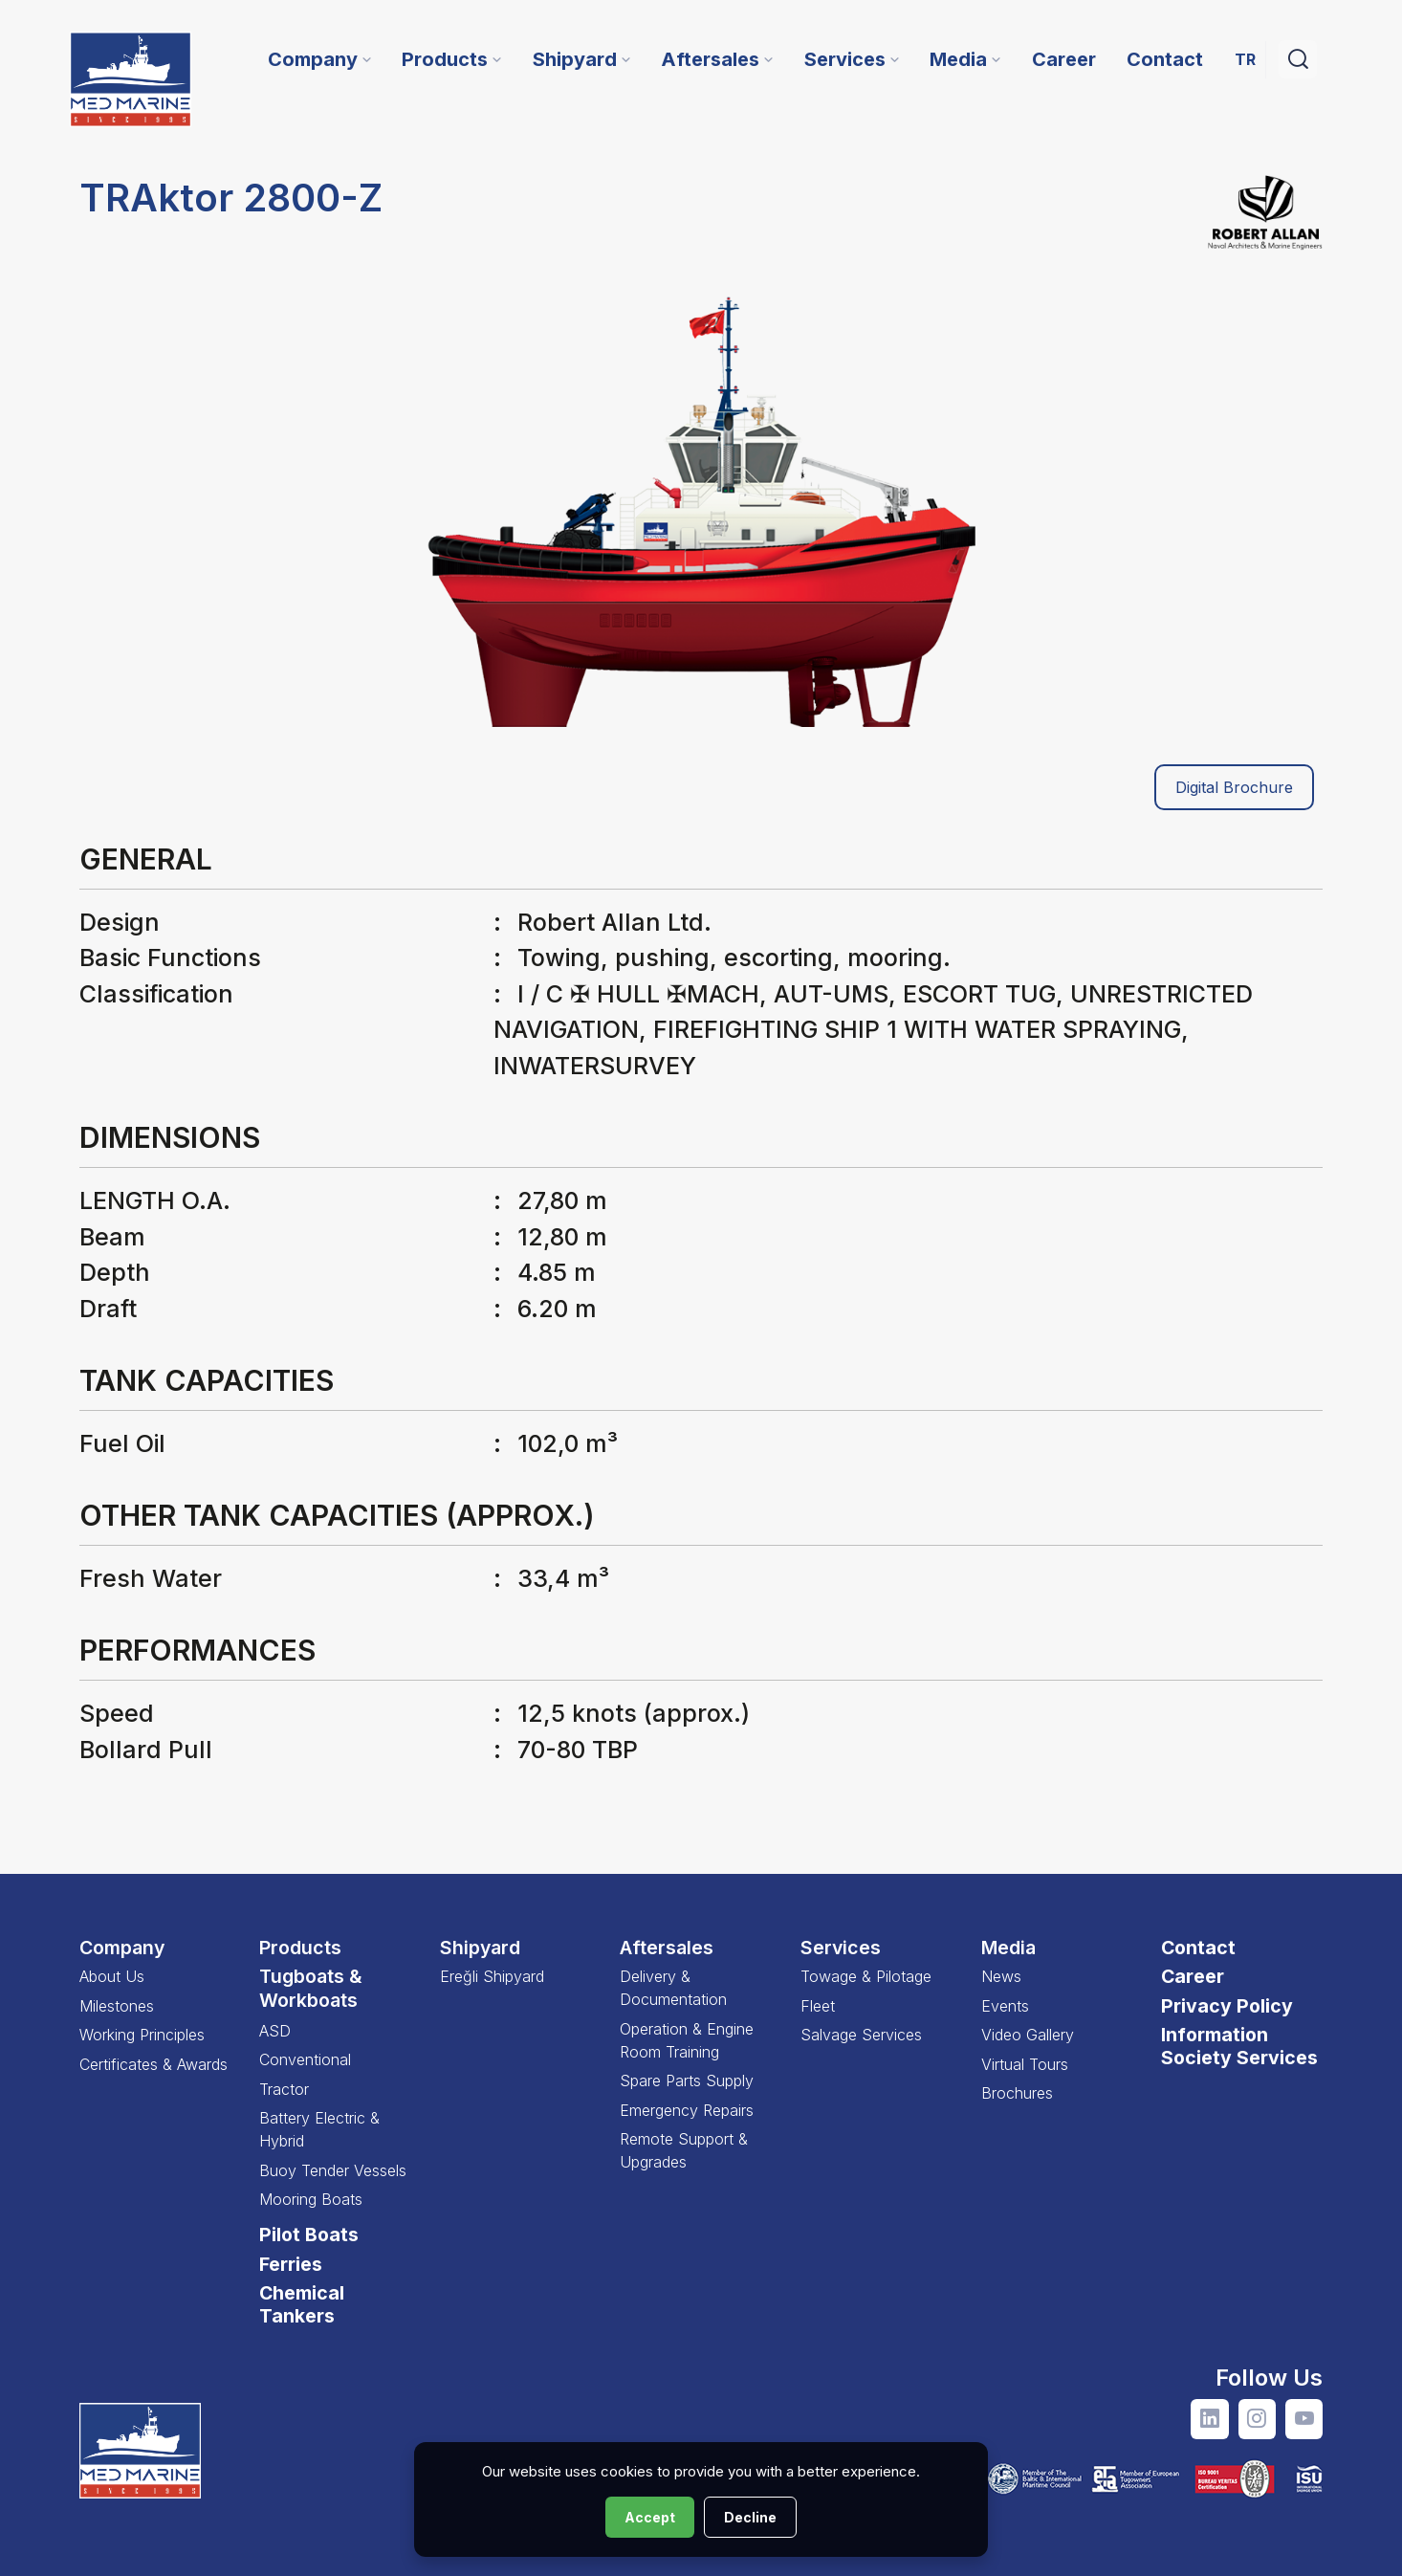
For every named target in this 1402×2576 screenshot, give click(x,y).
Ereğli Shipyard (492, 1976)
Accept (649, 2517)
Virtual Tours (1024, 2064)
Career (1192, 1976)
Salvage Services (861, 2034)
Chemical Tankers (301, 2304)
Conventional (305, 2059)
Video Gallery (1027, 2034)
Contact (1198, 1947)
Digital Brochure (1234, 788)
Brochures (1017, 2093)
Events (1005, 2005)
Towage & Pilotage (865, 1976)
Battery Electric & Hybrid (319, 2129)
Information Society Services (1239, 2046)
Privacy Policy (1227, 2005)
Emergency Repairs (687, 2110)
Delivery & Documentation (673, 1988)
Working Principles (142, 2034)
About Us (111, 1976)
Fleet (817, 2005)
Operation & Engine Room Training (687, 2040)
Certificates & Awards (153, 2064)
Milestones (116, 2005)
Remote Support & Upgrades (684, 2150)
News (1001, 1976)
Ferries (290, 2264)
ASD (275, 2030)
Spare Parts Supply (687, 2080)
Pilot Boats (309, 2234)
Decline (750, 2517)
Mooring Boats (310, 2199)
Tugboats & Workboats (310, 1988)
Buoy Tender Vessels (332, 2170)
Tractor (284, 2089)
